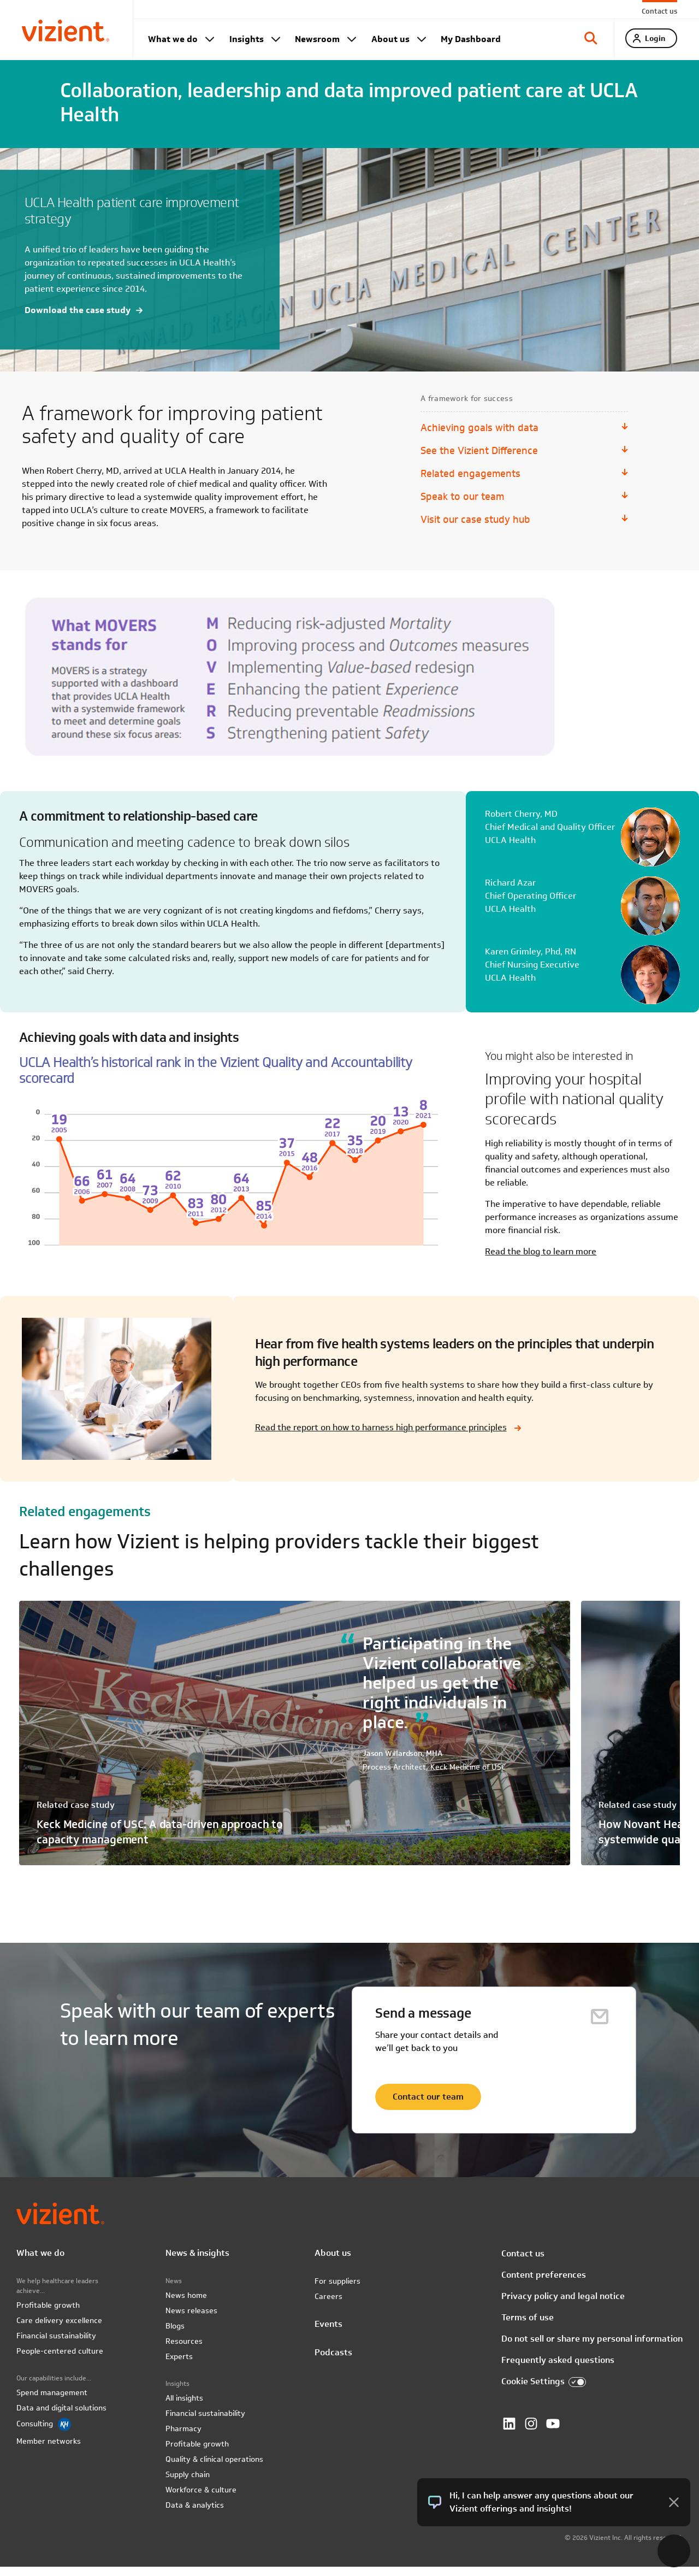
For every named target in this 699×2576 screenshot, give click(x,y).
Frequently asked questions (557, 2369)
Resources (184, 2350)
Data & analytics (194, 2514)
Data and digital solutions (61, 2417)
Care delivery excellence (59, 2330)
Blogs (175, 2335)
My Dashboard (471, 39)
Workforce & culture (200, 2499)
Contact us (659, 11)
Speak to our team (462, 506)
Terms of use (527, 2326)
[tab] (591, 44)
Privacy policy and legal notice (563, 2305)
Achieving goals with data (479, 437)
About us (390, 39)
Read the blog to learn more (540, 1260)
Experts (179, 2366)
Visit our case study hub (475, 529)
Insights (246, 39)
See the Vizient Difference (479, 460)
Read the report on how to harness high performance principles (381, 1436)
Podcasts (333, 2362)
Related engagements (470, 483)
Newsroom (317, 39)
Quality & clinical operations (214, 2468)
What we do (173, 39)
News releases (191, 2320)
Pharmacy (183, 2438)
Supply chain (187, 2484)
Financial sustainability (56, 2345)
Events (328, 2333)
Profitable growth (48, 2314)
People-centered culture (59, 2360)
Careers (328, 2305)
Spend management (51, 2402)
